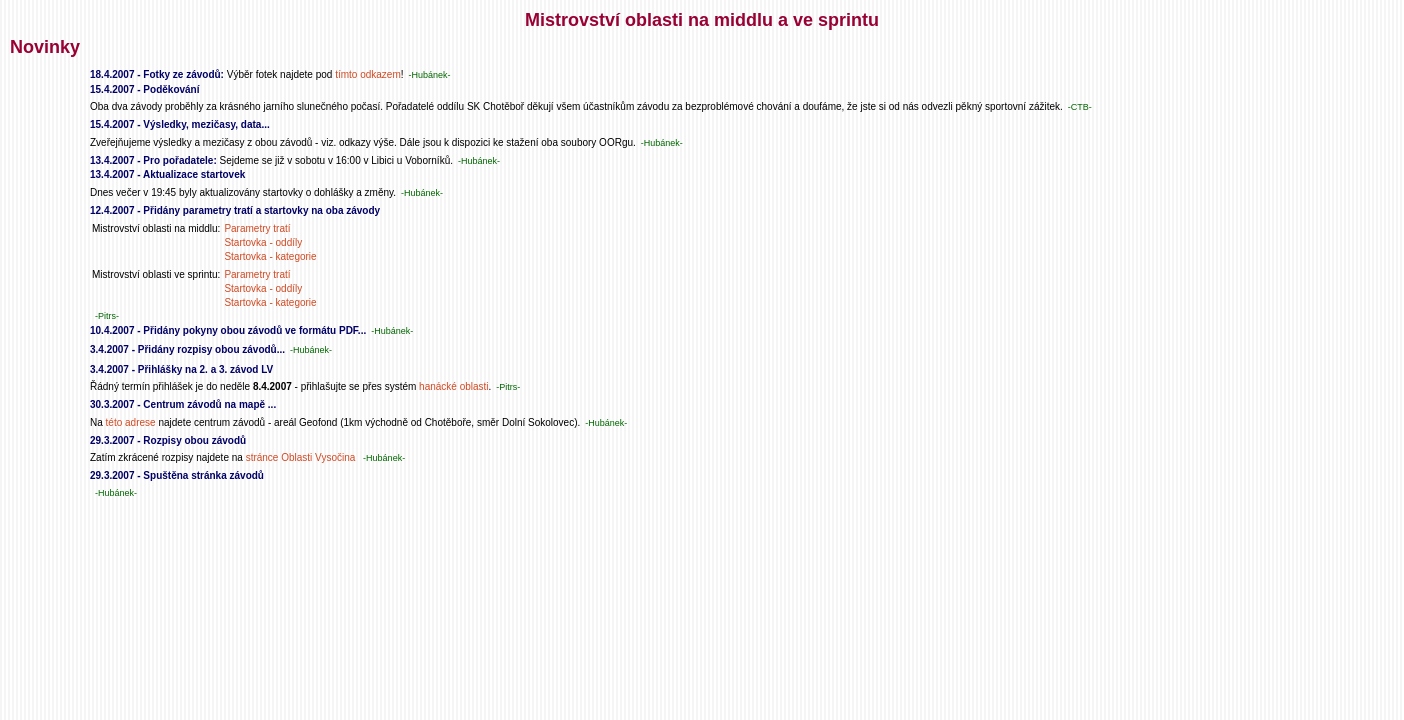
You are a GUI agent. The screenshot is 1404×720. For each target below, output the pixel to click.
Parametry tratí (257, 228)
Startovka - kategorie (270, 256)
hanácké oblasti (454, 386)
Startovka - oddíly (263, 242)
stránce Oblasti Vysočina (301, 457)
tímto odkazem (368, 74)
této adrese (131, 422)
